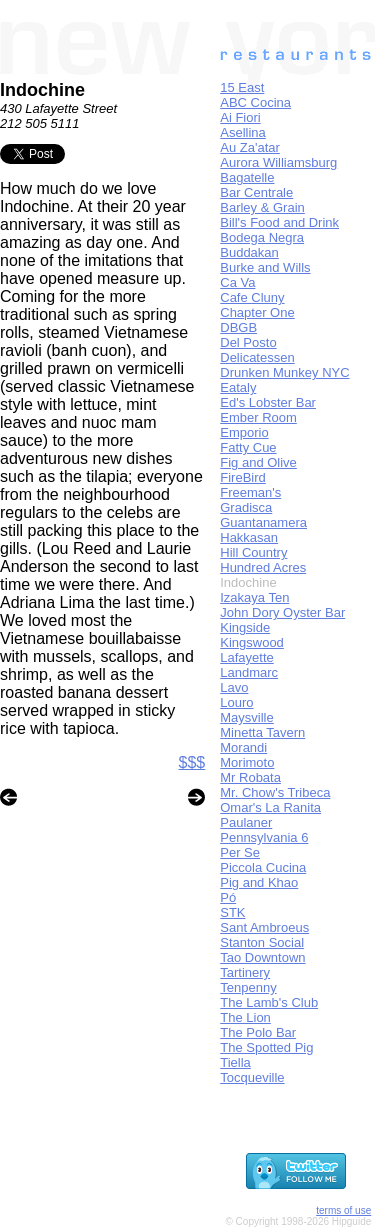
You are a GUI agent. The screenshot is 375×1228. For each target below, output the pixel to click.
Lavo (234, 687)
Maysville (246, 717)
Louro (236, 702)
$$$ (192, 762)
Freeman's (250, 492)
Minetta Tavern (262, 732)
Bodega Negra (262, 237)
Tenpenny (248, 987)
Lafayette (247, 657)
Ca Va (237, 282)
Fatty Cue (248, 447)
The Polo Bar (258, 1032)
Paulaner (246, 822)
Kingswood (252, 642)
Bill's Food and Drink (279, 222)
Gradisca (246, 507)
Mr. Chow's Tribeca (275, 792)
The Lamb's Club (269, 1002)
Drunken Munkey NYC (284, 372)
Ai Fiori (240, 117)
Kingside (245, 627)
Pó (228, 897)
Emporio (244, 432)
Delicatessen (257, 357)
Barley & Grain (262, 207)
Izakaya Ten (254, 597)
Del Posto (248, 342)
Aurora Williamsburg (278, 162)
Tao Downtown (262, 957)
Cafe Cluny (252, 297)
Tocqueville (252, 1077)
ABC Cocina (255, 102)
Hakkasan (249, 537)
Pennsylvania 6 (264, 837)
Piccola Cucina (263, 867)
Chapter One (257, 312)
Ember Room (258, 417)
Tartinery (245, 972)
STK (232, 912)
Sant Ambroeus (264, 927)
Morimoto (247, 762)
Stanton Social (262, 942)
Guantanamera (263, 522)
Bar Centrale (256, 192)
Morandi (243, 747)
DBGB (238, 327)
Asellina (243, 132)
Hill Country (253, 552)
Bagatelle (247, 177)
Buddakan (249, 252)
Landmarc (249, 672)
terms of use (343, 1210)
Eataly (238, 387)
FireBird (243, 477)
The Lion (245, 1017)
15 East (242, 87)
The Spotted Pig (266, 1047)
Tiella (235, 1062)
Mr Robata (250, 777)
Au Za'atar (250, 147)
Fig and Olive (258, 462)
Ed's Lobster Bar (268, 402)
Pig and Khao (259, 882)
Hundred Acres (263, 567)
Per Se (240, 852)
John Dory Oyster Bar (282, 612)
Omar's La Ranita (270, 807)
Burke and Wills (265, 267)
